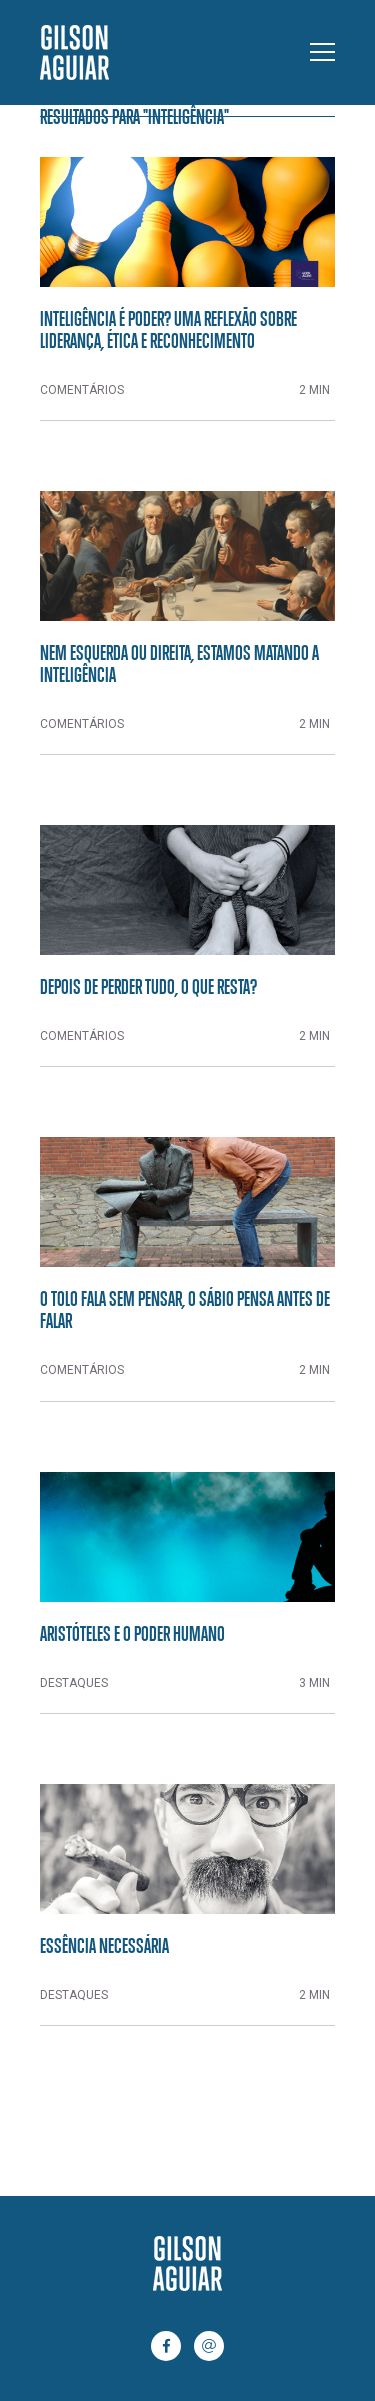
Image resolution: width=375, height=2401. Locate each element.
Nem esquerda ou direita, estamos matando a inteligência (179, 663)
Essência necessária (104, 1945)
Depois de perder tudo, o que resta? (148, 986)
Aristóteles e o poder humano (132, 1633)
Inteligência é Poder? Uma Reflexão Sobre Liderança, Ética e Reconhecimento (168, 329)
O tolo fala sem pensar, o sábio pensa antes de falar (185, 1309)
